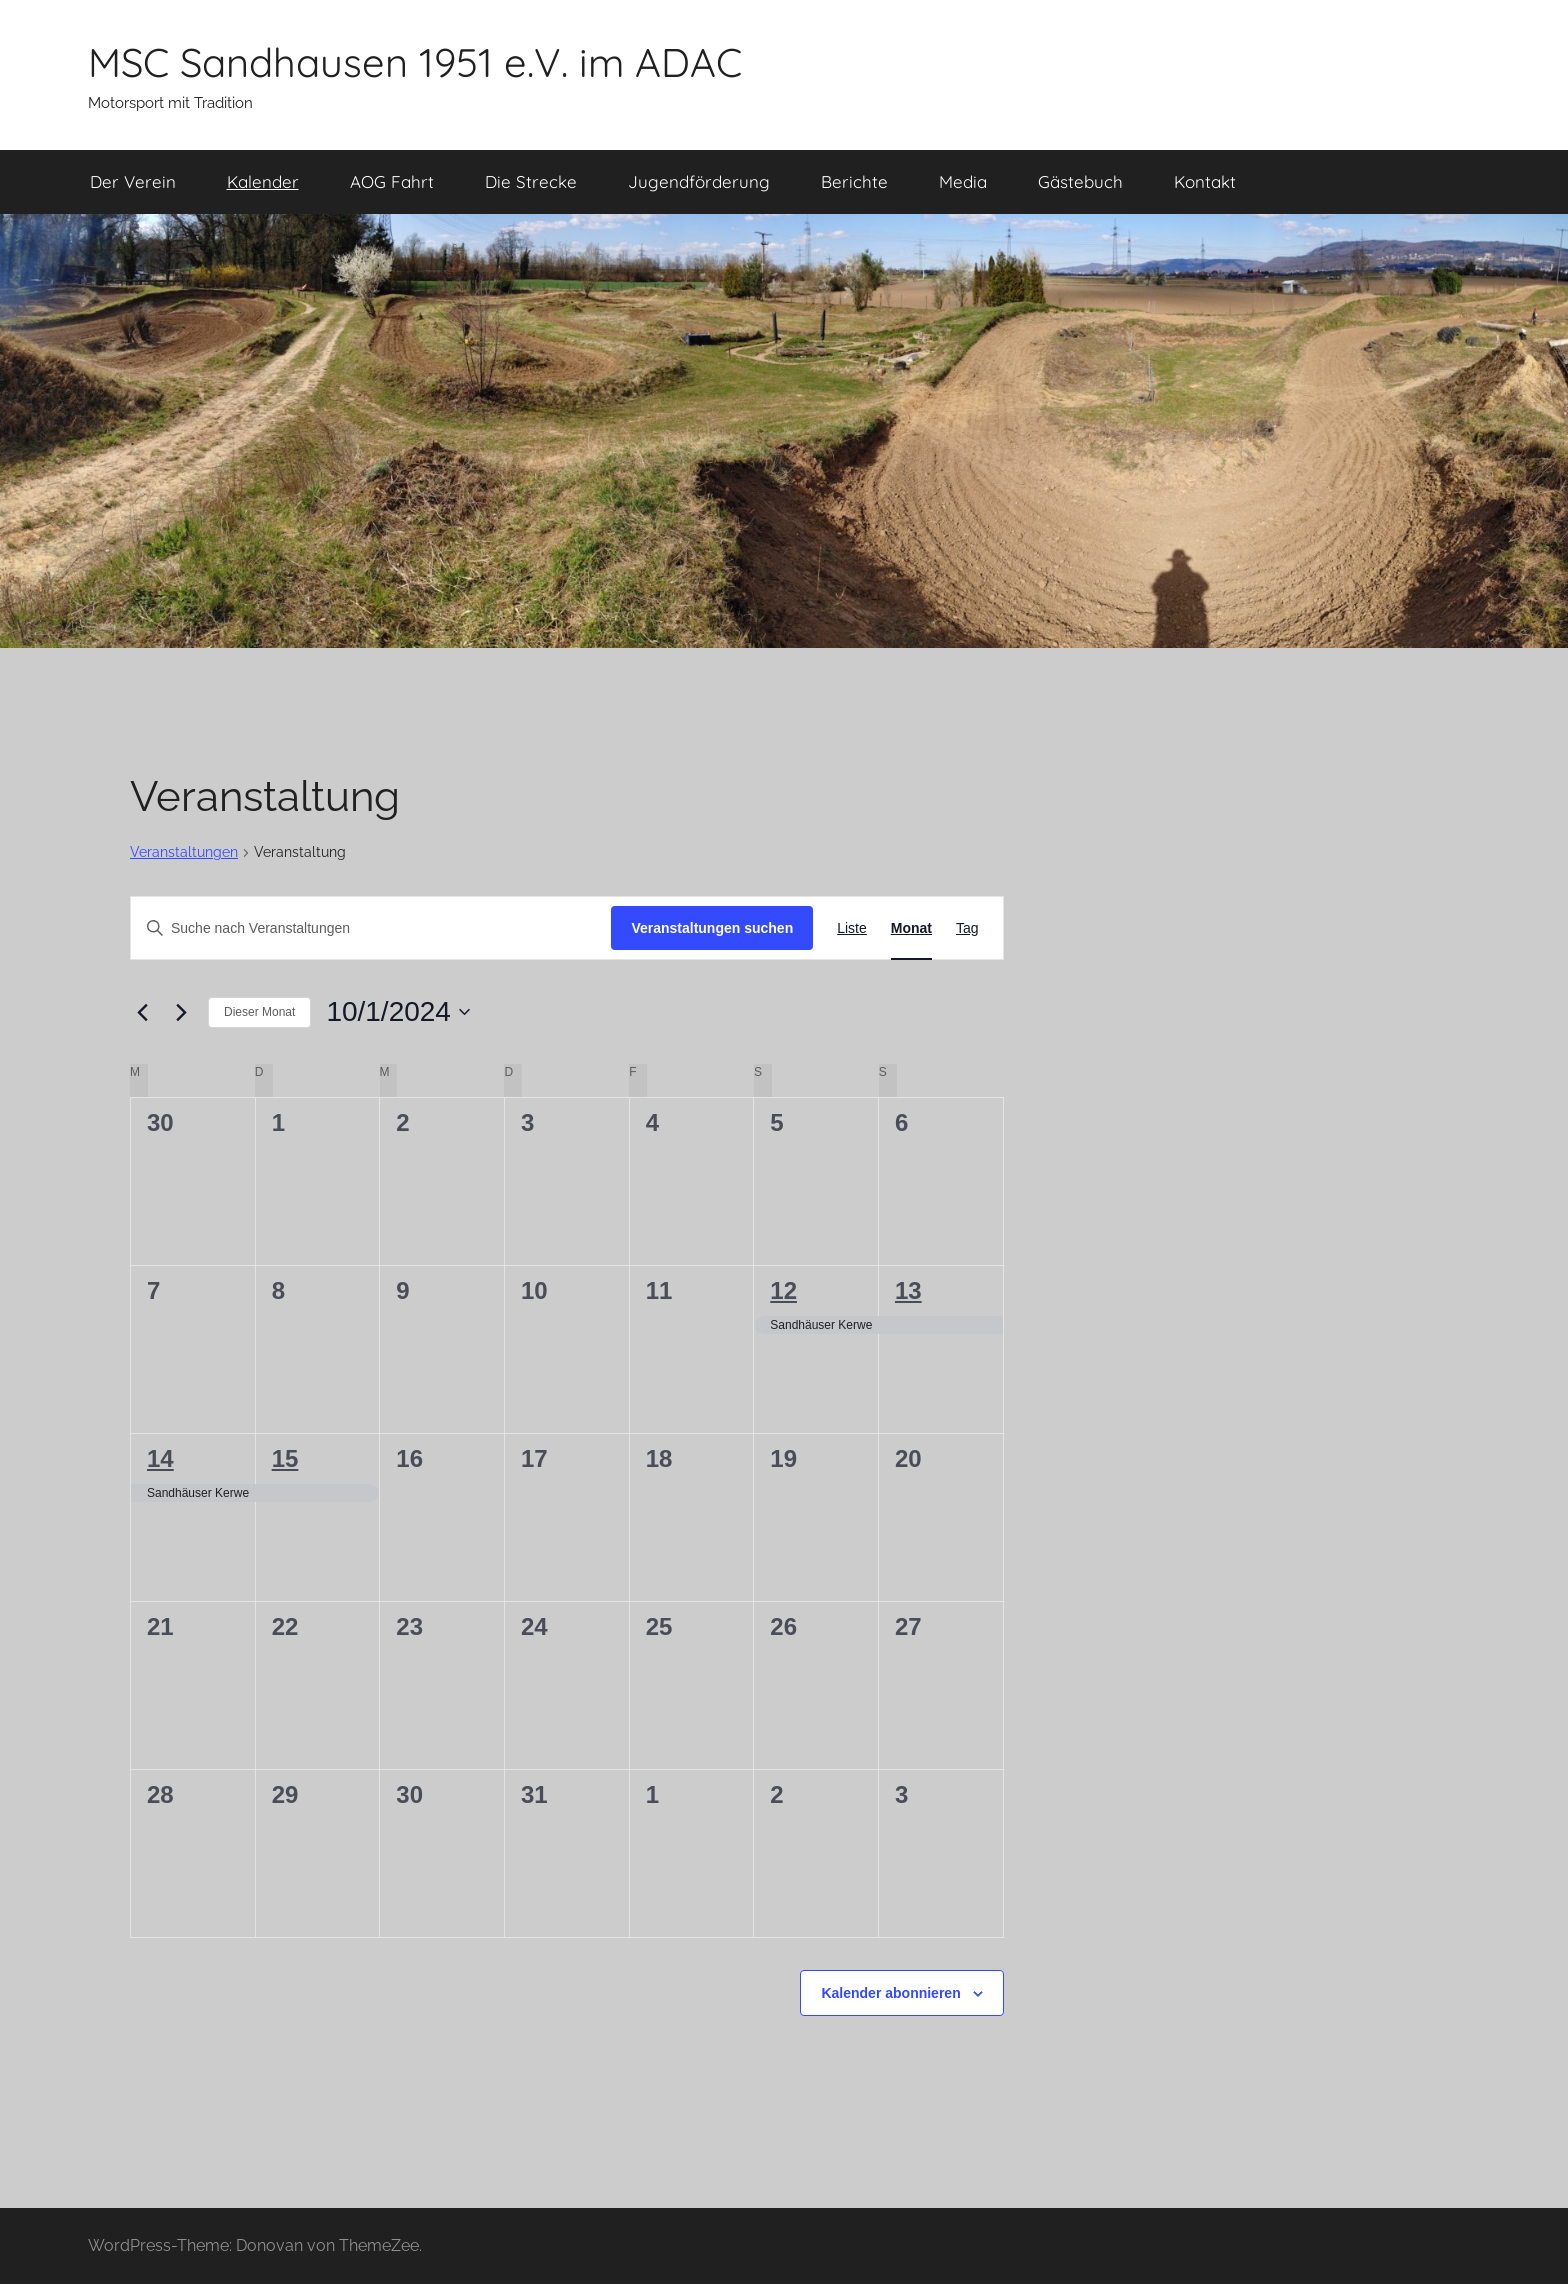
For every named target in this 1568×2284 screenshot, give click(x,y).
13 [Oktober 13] (908, 1290)
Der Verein (133, 181)
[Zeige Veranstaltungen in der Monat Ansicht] (911, 928)
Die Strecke (531, 181)
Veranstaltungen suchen (712, 928)
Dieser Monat (259, 1012)
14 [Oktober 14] (160, 1458)
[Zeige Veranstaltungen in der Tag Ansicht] (967, 928)
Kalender (263, 181)
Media (963, 181)
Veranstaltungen (184, 852)
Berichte (854, 181)
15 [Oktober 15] (285, 1458)
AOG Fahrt (392, 181)
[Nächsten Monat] (181, 1012)
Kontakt (1205, 181)
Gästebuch (1080, 181)
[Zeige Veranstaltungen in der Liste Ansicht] (852, 928)
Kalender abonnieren (890, 1993)
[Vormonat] (142, 1012)
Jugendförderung (699, 181)
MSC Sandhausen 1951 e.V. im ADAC (415, 62)
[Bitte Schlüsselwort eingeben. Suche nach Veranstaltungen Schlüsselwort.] (371, 928)
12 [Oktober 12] (783, 1290)
